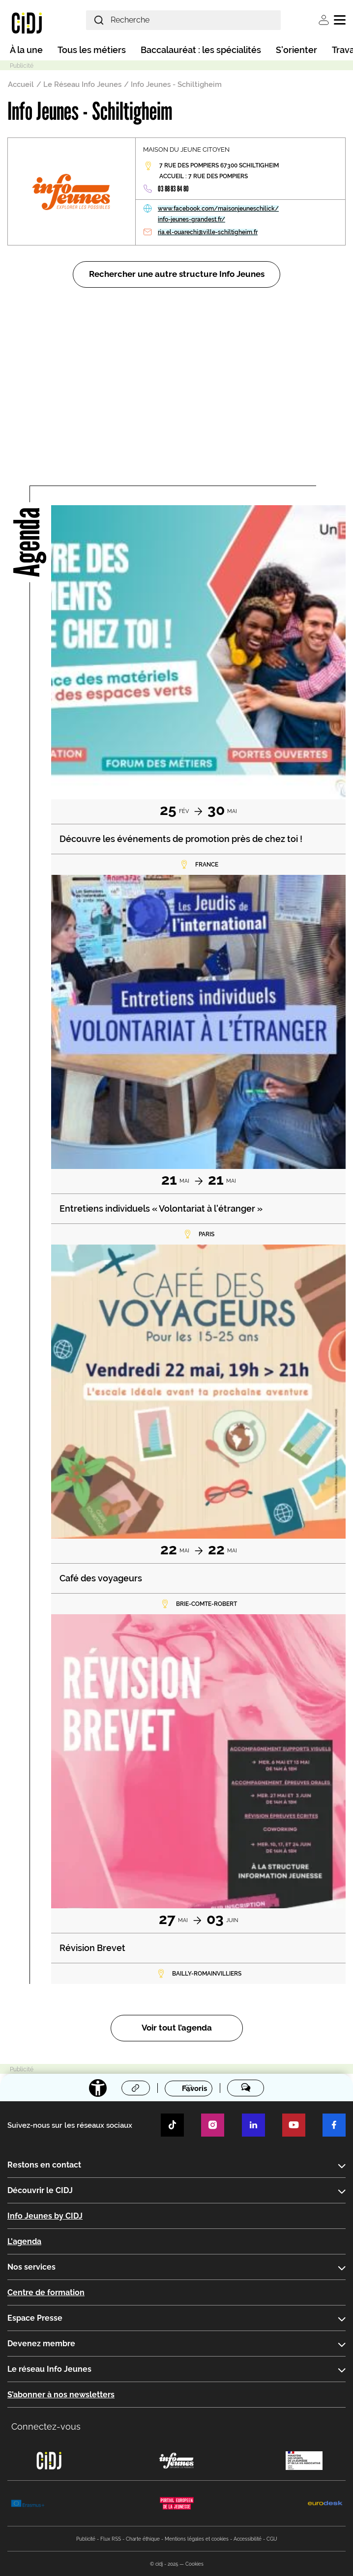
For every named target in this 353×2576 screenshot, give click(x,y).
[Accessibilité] (98, 2088)
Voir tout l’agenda (177, 2028)
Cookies (194, 2564)
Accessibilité (248, 2539)
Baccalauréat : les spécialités (201, 50)
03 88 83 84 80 (173, 188)
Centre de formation (46, 2292)
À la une (26, 50)
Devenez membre (41, 2343)
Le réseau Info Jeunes (49, 2369)
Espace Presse (34, 2318)
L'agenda (24, 2241)
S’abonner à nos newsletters (61, 2394)
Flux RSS (110, 2539)
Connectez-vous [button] (46, 2426)
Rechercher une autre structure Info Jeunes (177, 274)
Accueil (21, 84)
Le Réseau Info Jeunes (82, 84)
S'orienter (296, 50)
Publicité (85, 2539)
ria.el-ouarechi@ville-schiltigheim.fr (208, 232)
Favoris (194, 2088)
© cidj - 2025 (164, 2564)
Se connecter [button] (324, 20)
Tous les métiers (92, 50)
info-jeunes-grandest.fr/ (191, 219)
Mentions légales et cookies (197, 2539)
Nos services (31, 2267)
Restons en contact (44, 2164)
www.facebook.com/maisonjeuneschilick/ (218, 208)
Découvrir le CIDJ (40, 2190)
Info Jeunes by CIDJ (45, 2216)
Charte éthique (143, 2539)
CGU (271, 2539)
